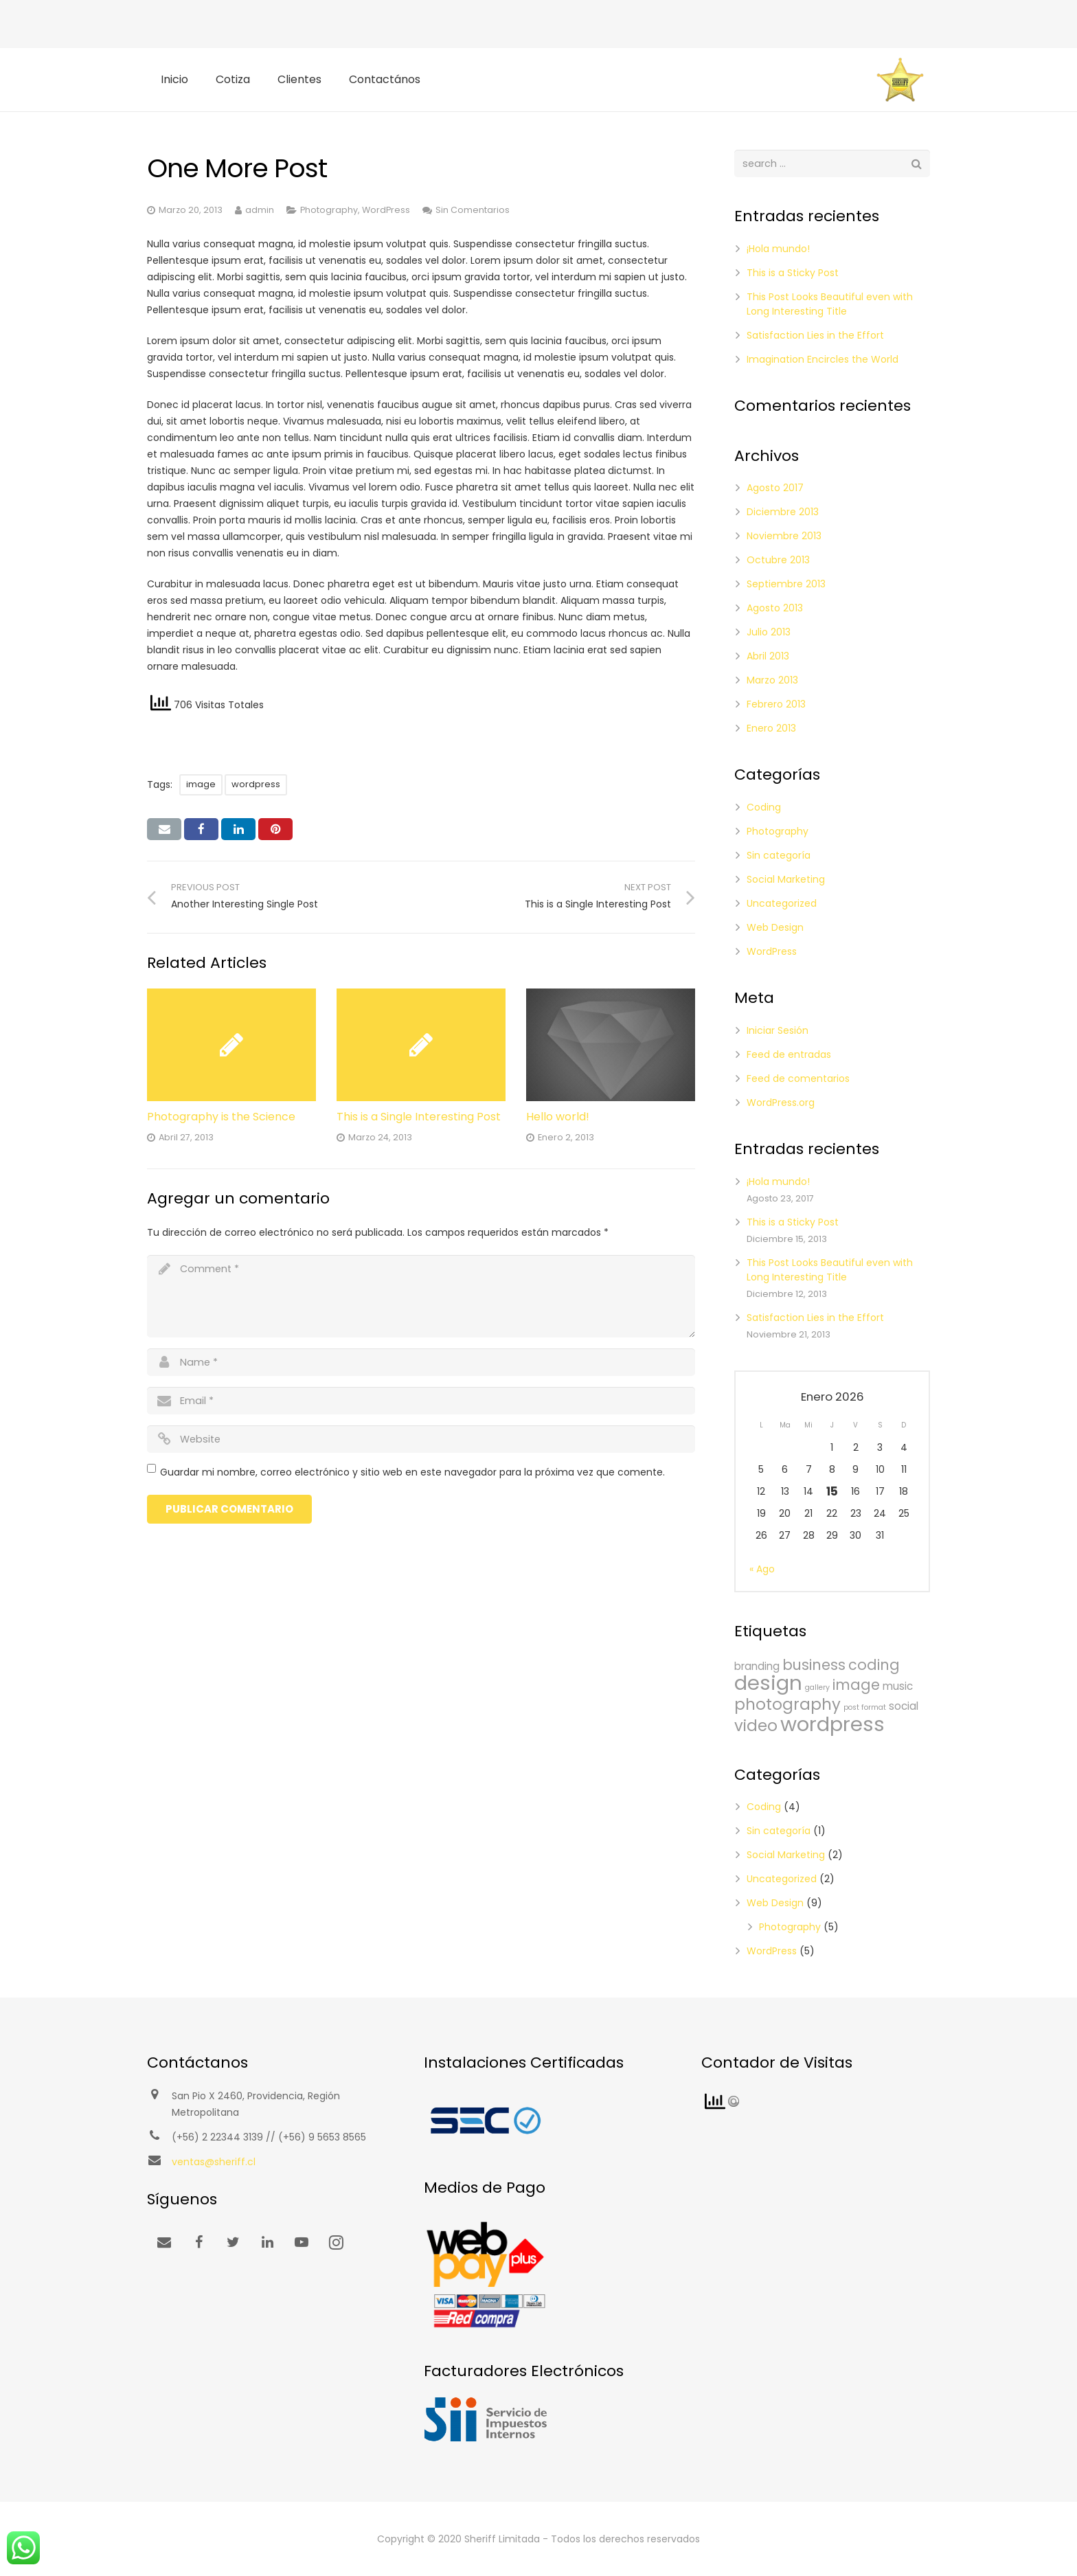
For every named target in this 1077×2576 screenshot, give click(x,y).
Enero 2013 (771, 728)
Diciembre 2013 (783, 512)
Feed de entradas (789, 1054)
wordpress (255, 784)
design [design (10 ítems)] (768, 1683)
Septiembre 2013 (786, 584)
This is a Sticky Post (793, 273)
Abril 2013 (768, 656)
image (201, 784)
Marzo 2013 (772, 680)
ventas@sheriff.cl (214, 2162)
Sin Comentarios (472, 210)
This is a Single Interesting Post (419, 1117)
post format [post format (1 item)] (864, 1707)
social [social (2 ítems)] (903, 1706)
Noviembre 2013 (784, 536)
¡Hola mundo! (778, 249)
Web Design (775, 927)
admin (259, 210)
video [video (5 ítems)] (756, 1726)
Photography (329, 210)
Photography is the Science (221, 1117)
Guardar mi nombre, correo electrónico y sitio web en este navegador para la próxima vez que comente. (412, 1472)
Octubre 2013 (778, 560)
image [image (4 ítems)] (856, 1685)
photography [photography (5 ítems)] (787, 1704)
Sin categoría (778, 855)
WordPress (386, 210)
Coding (764, 807)
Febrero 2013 (776, 704)
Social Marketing (786, 879)
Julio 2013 (769, 632)
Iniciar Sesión (777, 1030)
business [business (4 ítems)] (814, 1665)
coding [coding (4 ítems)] (874, 1665)
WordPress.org (781, 1102)
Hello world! (557, 1117)
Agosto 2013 (775, 608)
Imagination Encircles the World (822, 359)
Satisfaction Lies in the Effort (815, 335)
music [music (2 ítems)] (898, 1686)
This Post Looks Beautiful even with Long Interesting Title (830, 304)
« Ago (762, 1569)
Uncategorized (782, 903)
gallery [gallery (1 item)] (817, 1687)
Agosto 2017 (775, 488)
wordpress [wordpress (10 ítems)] (832, 1724)
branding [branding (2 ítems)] (757, 1666)
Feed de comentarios (798, 1078)
